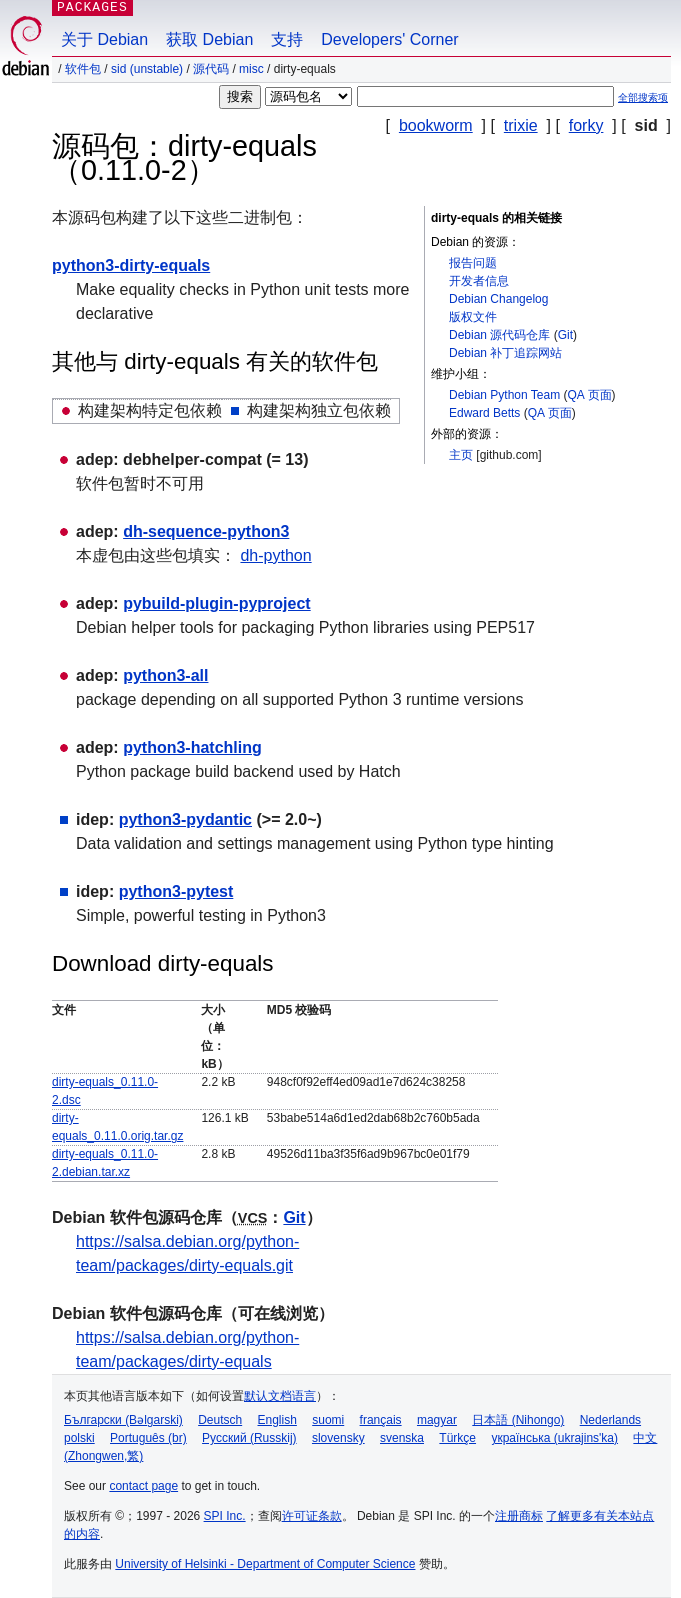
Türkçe (457, 1438)
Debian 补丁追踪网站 (505, 353)
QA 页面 (590, 395)
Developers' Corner (389, 39)
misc (251, 69)
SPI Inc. (225, 1516)
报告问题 (473, 263)
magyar (437, 1420)
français (381, 1420)
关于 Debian (104, 39)
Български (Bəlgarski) (123, 1420)
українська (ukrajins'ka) (554, 1438)
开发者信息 (479, 281)
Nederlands (610, 1420)
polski (79, 1438)
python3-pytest (176, 891)
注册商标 (519, 1516)
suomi (328, 1420)
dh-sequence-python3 (206, 531)
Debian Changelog (498, 299)
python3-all (165, 675)
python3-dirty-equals (131, 265)
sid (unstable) (147, 69)
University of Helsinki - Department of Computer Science (265, 1564)
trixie (521, 125)
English (277, 1420)
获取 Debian (209, 39)
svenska (402, 1438)
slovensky (338, 1438)
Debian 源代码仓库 (499, 335)
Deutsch (220, 1420)
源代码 (211, 69)
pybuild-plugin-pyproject (217, 603)
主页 (461, 455)
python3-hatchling (192, 747)
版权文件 (473, 317)
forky (586, 125)
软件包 (83, 69)
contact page (143, 1486)
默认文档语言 (280, 1396)
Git (565, 335)
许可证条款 (312, 1516)
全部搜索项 (643, 97)
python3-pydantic (185, 819)
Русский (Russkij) (249, 1438)
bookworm (436, 125)
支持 (287, 39)
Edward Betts (484, 413)
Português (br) (148, 1438)
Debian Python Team (504, 395)
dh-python (275, 555)
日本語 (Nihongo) (518, 1420)
